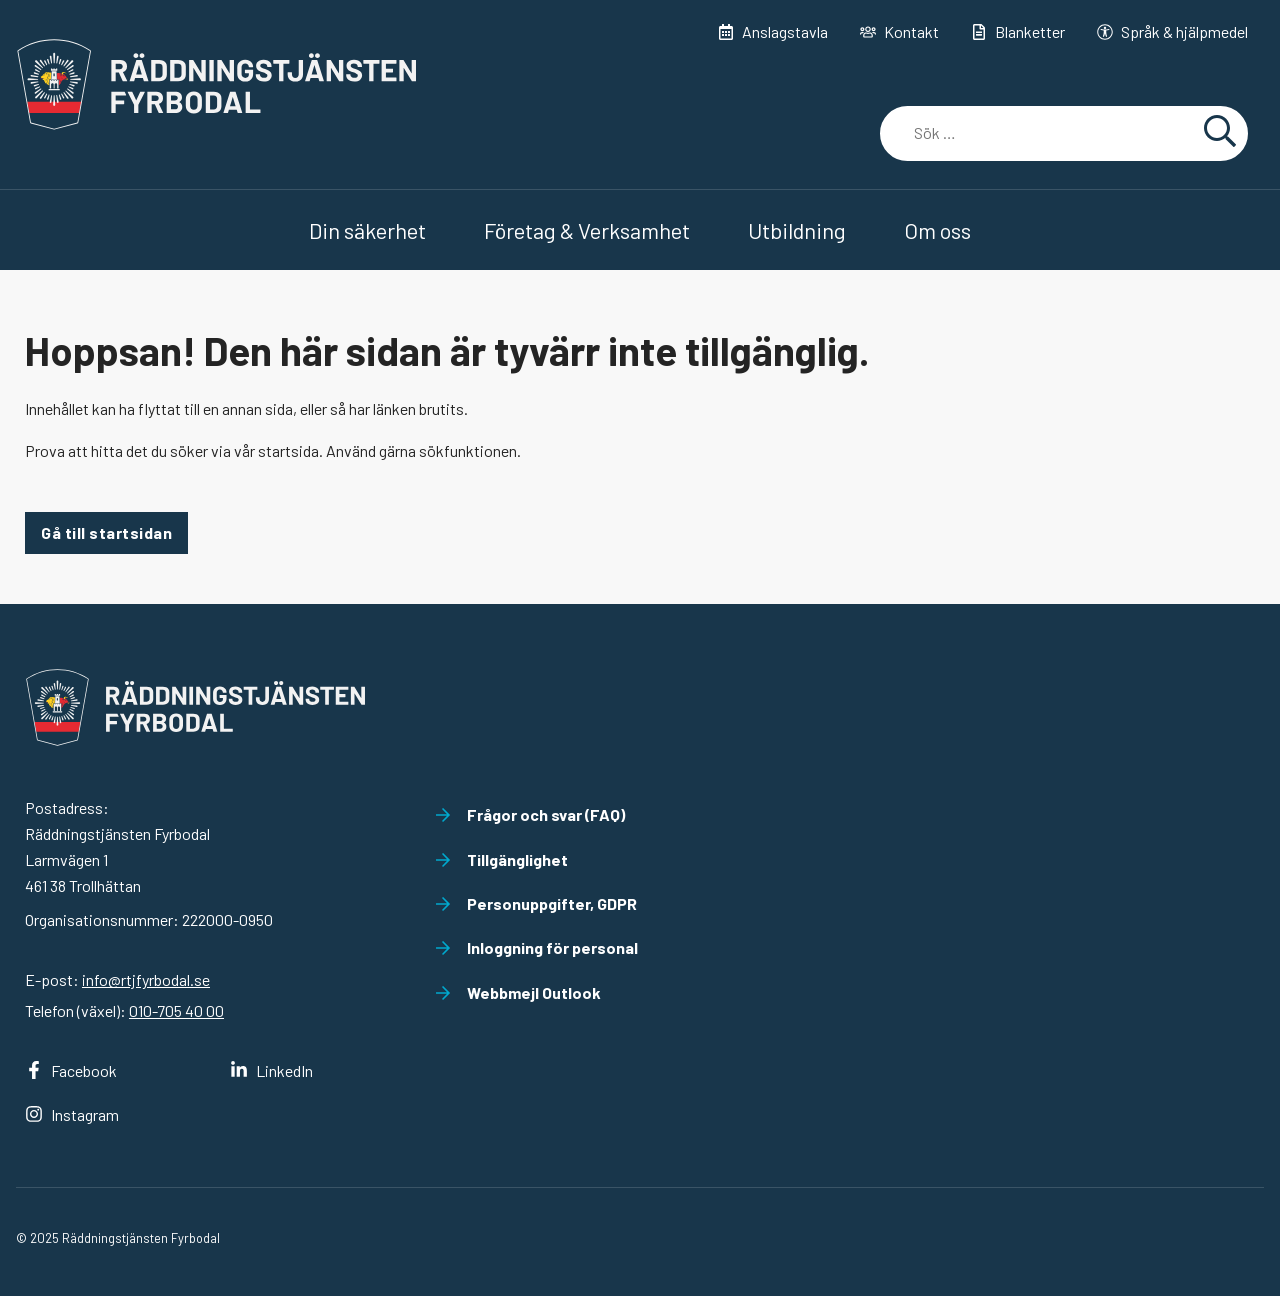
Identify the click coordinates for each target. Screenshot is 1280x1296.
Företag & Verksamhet (587, 230)
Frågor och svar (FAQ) (530, 814)
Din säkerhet (367, 230)
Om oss (937, 230)
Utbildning (797, 230)
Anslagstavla (773, 31)
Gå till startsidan (106, 532)
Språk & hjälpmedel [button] (1172, 31)
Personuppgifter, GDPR (536, 903)
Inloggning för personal (536, 947)
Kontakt (899, 31)
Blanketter (1018, 31)
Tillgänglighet (501, 859)
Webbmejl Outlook (518, 992)
